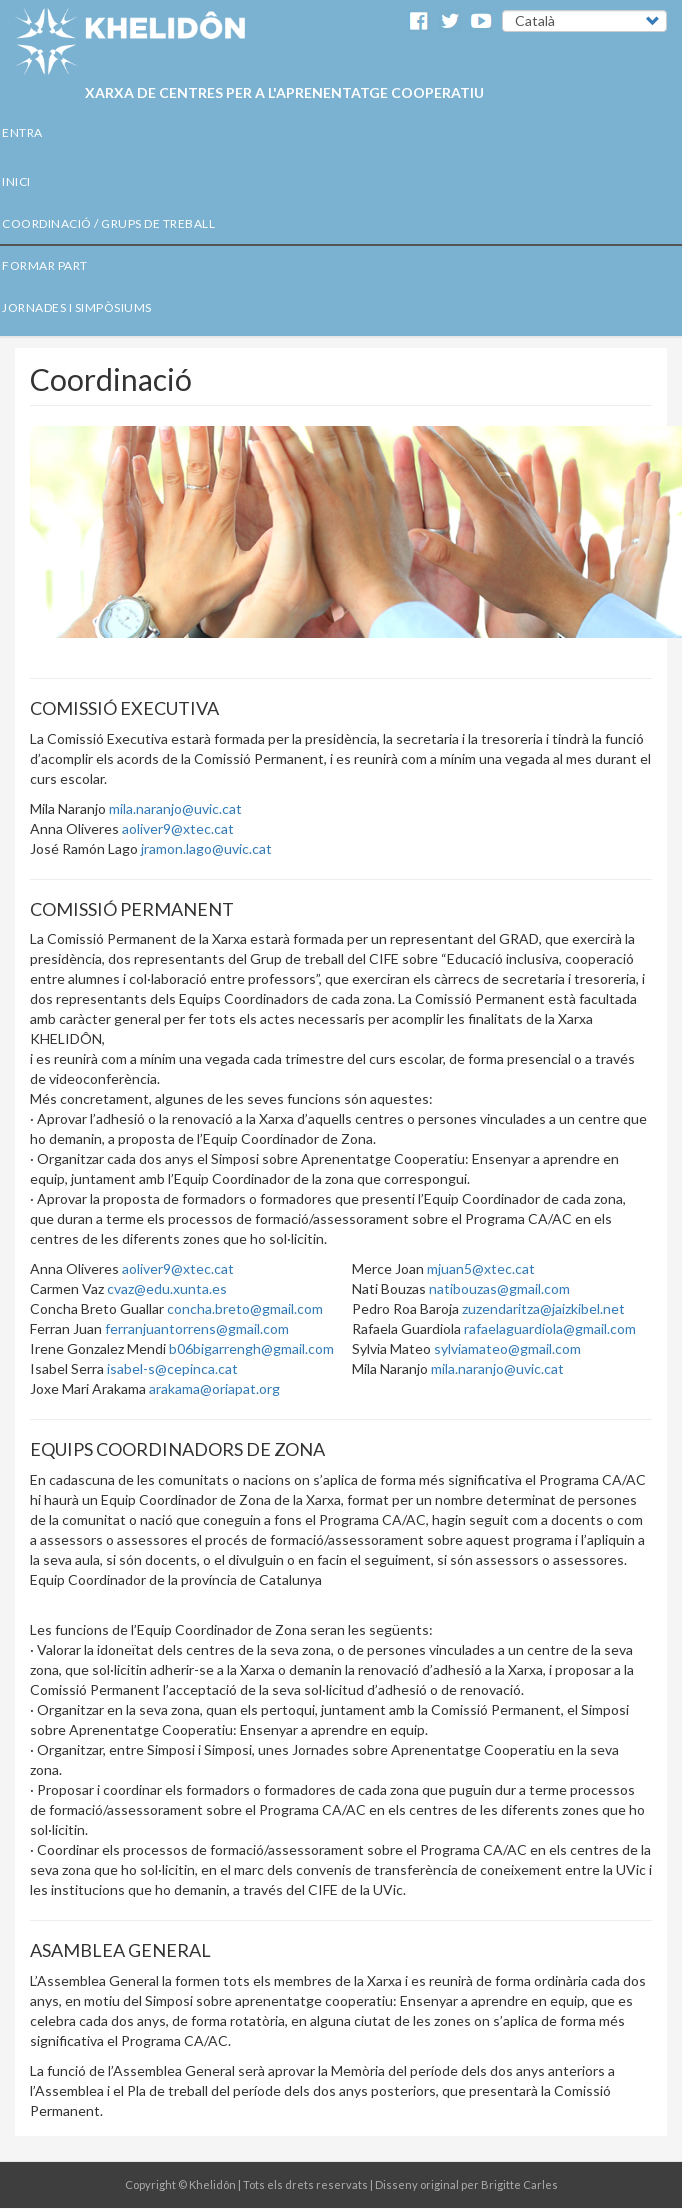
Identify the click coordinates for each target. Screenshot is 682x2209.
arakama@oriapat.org (214, 1388)
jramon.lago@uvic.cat (206, 848)
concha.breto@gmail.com (245, 1308)
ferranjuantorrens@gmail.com (197, 1328)
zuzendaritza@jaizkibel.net (543, 1308)
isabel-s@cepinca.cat (172, 1368)
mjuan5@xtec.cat (481, 1268)
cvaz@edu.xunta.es (167, 1288)
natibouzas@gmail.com (499, 1288)
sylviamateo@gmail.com (507, 1348)
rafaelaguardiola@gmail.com (550, 1328)
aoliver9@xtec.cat (178, 828)
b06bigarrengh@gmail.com (251, 1348)
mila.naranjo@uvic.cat (175, 808)
